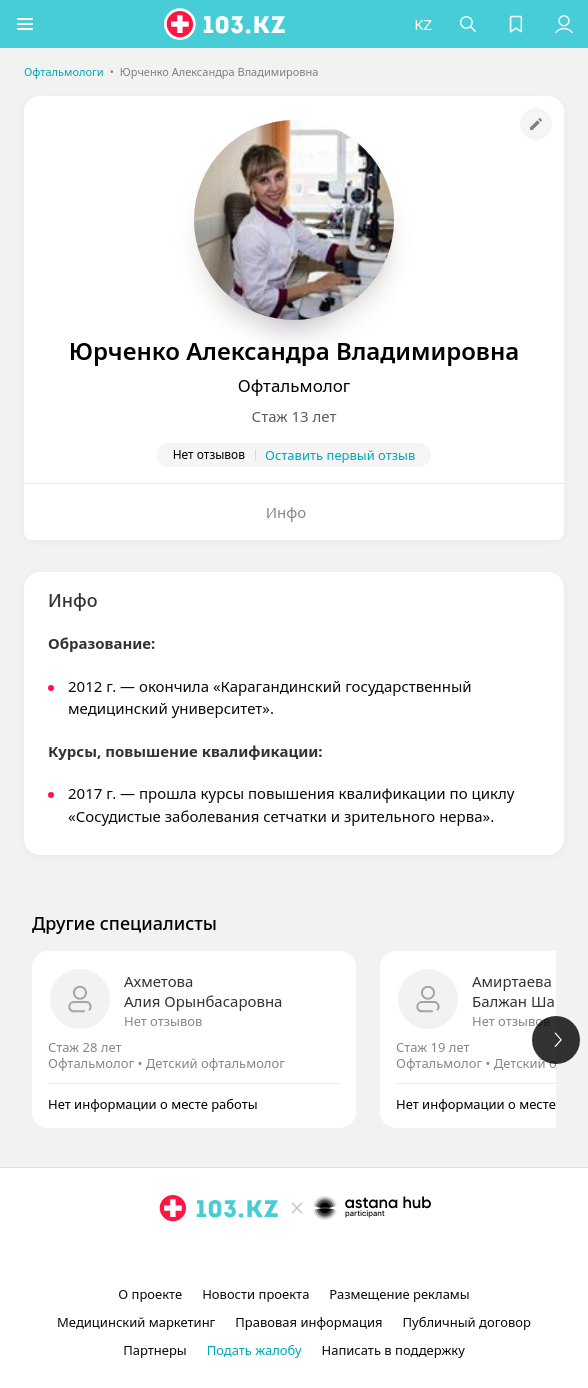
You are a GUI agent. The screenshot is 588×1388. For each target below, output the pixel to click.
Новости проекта (255, 1294)
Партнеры (155, 1350)
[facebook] (296, 1254)
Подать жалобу (254, 1350)
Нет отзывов (163, 1021)
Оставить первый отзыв (340, 455)
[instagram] (264, 1254)
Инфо (286, 512)
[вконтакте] (328, 1254)
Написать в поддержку (393, 1350)
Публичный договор (466, 1322)
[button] (25, 24)
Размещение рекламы (399, 1294)
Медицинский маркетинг (136, 1322)
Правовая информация (308, 1322)
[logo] (226, 24)
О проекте (150, 1294)
